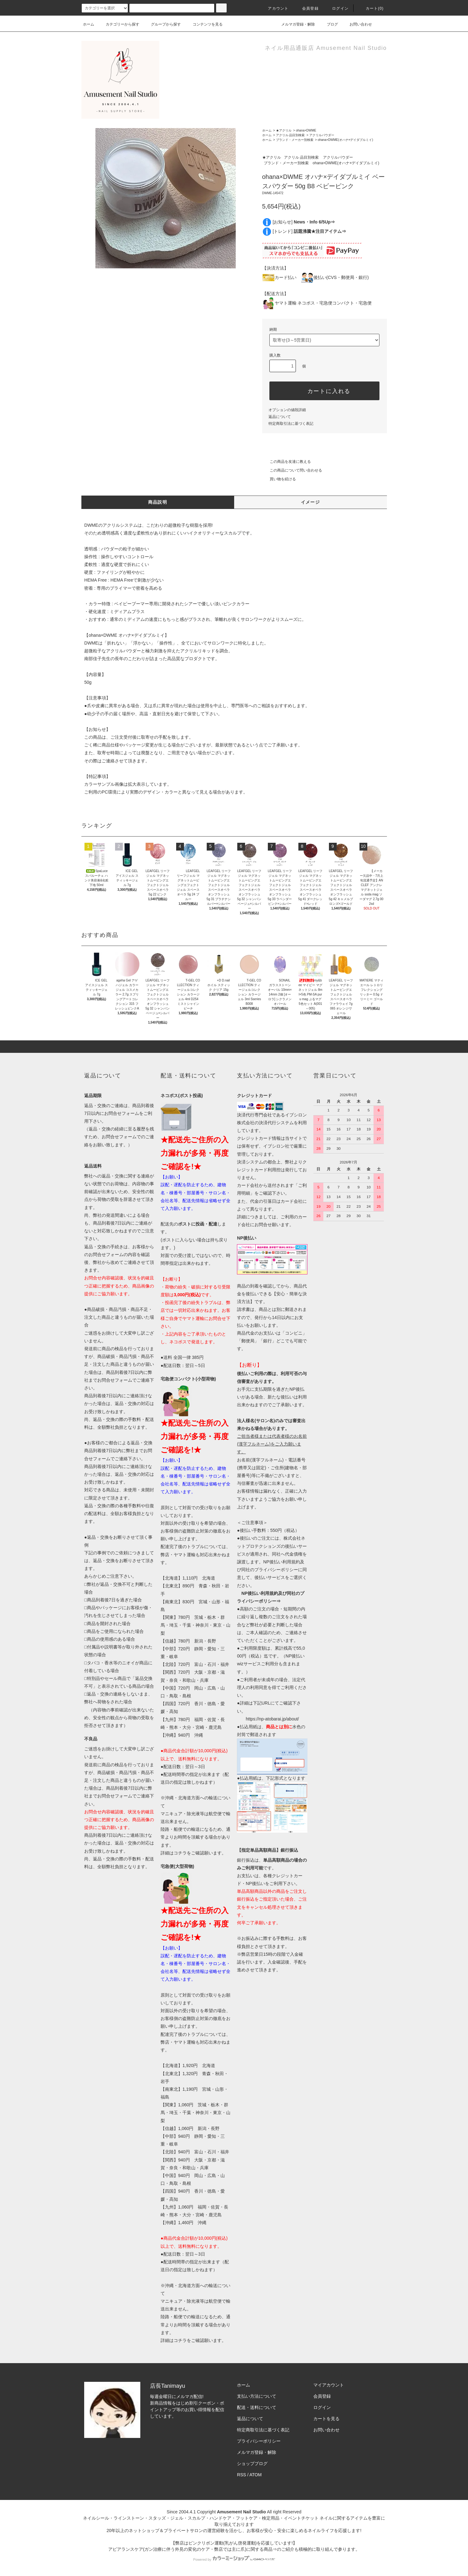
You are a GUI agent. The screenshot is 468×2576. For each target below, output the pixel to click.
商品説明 (157, 502)
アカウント (274, 8)
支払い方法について (256, 2396)
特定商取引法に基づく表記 (290, 423)
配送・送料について (256, 2407)
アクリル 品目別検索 (290, 135)
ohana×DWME (306, 130)
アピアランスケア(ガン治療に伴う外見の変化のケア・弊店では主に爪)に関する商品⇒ (192, 2549)
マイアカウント (328, 2384)
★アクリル (284, 130)
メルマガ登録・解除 (294, 24)
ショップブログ (252, 2463)
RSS (241, 2474)
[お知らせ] (304, 221)
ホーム (88, 24)
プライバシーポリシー (259, 2441)
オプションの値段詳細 (287, 410)
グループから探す (162, 24)
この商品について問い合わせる (292, 470)
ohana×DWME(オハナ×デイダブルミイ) (345, 140)
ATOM (255, 2474)
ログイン (337, 8)
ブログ (328, 24)
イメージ (310, 502)
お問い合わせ (357, 24)
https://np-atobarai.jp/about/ (272, 1718)
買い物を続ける (279, 479)
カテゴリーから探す (118, 24)
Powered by (234, 2559)
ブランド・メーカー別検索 (294, 140)
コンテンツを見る (204, 24)
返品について (279, 417)
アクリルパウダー (321, 135)
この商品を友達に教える (286, 461)
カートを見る (326, 2418)
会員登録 (307, 8)
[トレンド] (309, 231)
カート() (371, 8)
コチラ (180, 1852)
